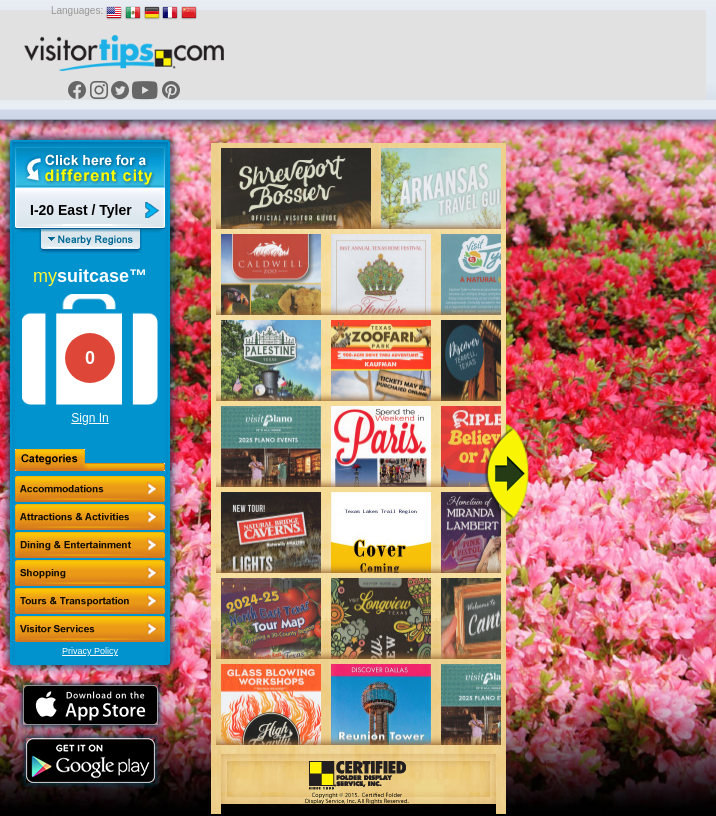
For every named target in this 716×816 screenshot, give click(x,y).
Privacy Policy (90, 651)
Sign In (89, 418)
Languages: (77, 10)
